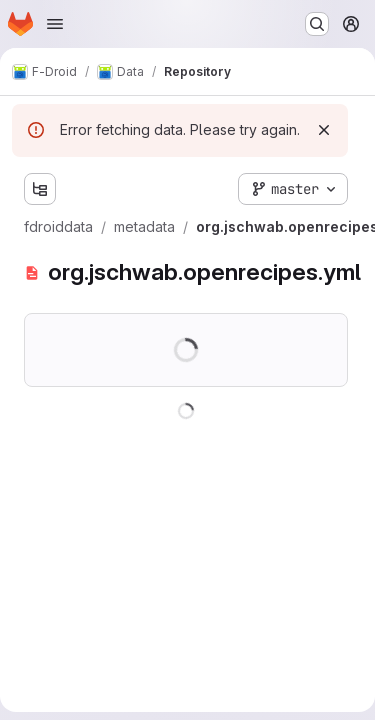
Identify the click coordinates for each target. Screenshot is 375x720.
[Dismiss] (324, 130)
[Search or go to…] (317, 24)
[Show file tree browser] (40, 189)
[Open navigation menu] (55, 24)
